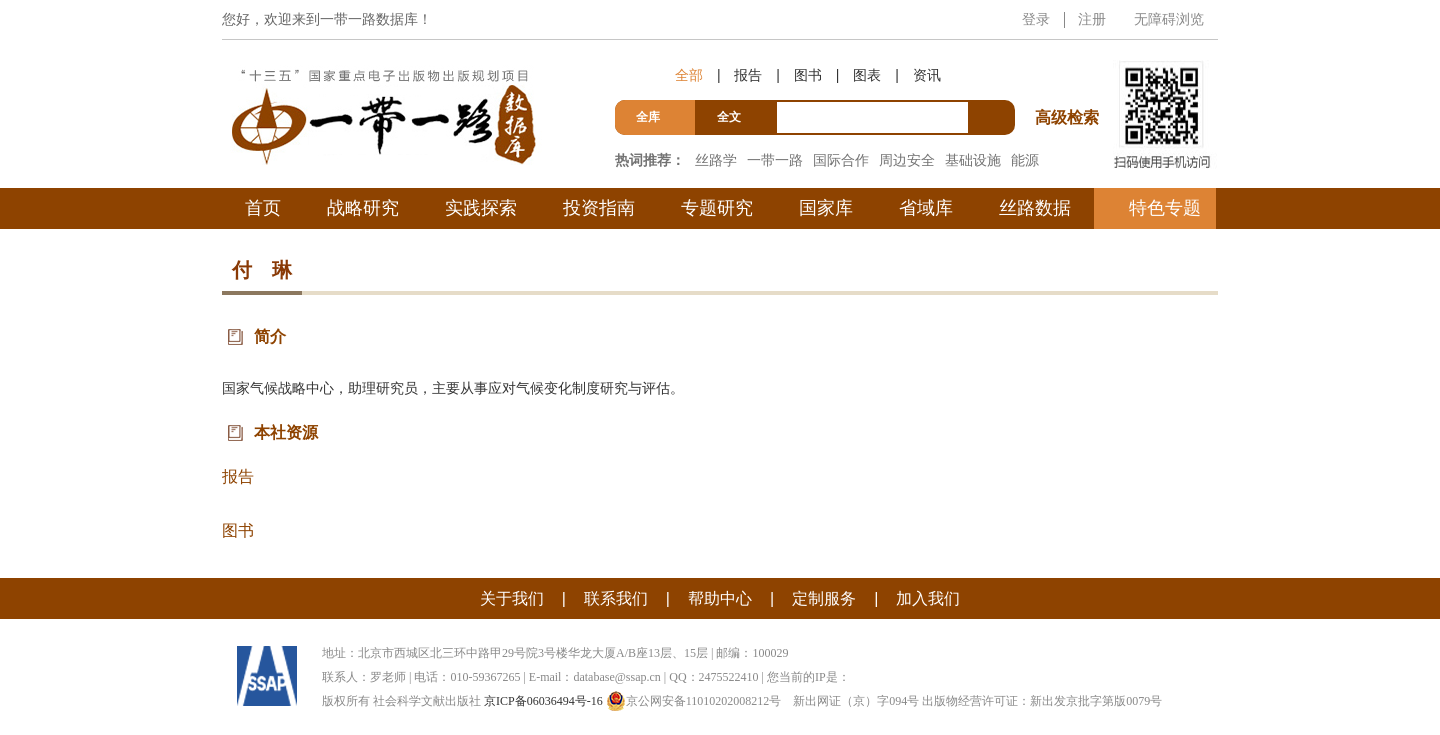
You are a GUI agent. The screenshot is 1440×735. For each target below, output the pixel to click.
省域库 (926, 208)
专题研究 (717, 208)
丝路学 (716, 160)
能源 (1025, 160)
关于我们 (512, 598)
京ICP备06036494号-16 (543, 701)
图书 (808, 75)
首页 (263, 208)
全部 (689, 75)
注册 (1092, 19)
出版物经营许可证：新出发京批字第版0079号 (1042, 701)
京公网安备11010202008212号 (694, 701)
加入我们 (928, 598)
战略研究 (363, 208)
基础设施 (973, 160)
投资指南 (599, 208)
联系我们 (616, 598)
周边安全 (907, 160)
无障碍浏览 (1169, 19)
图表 (867, 75)
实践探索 (481, 208)
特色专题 (1165, 208)
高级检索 (1070, 80)
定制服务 (824, 598)
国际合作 (841, 160)
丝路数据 (1035, 208)
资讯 (927, 75)
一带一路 (775, 160)
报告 (748, 75)
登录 (1036, 19)
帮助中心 (720, 598)
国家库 (826, 208)
